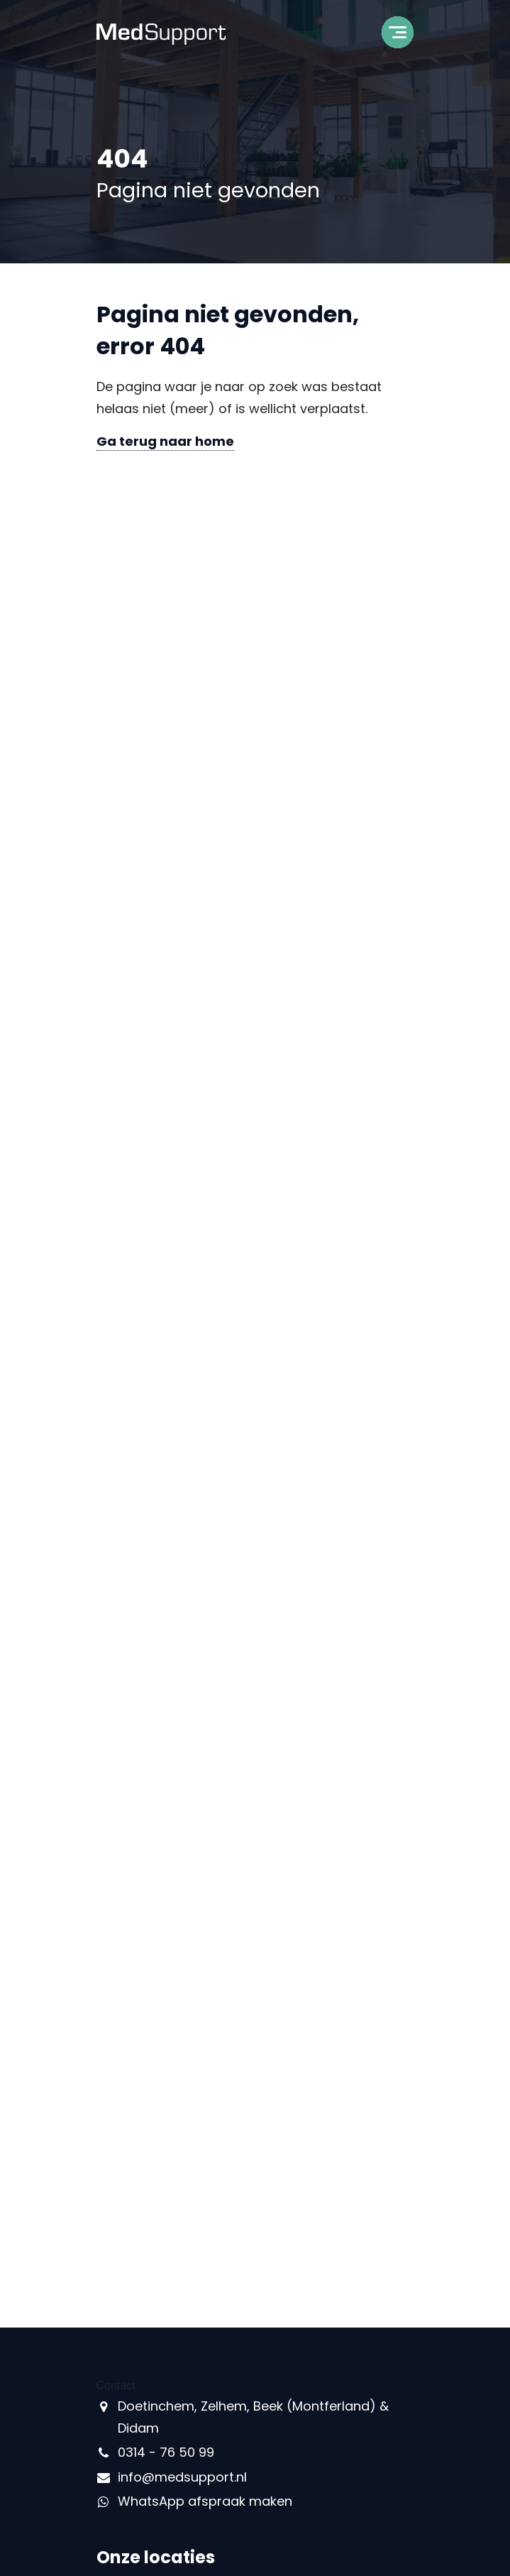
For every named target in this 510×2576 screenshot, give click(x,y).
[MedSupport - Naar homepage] (161, 33)
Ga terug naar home (165, 441)
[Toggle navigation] (397, 37)
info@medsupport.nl (182, 2477)
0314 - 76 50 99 (166, 2452)
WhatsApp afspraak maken (205, 2501)
